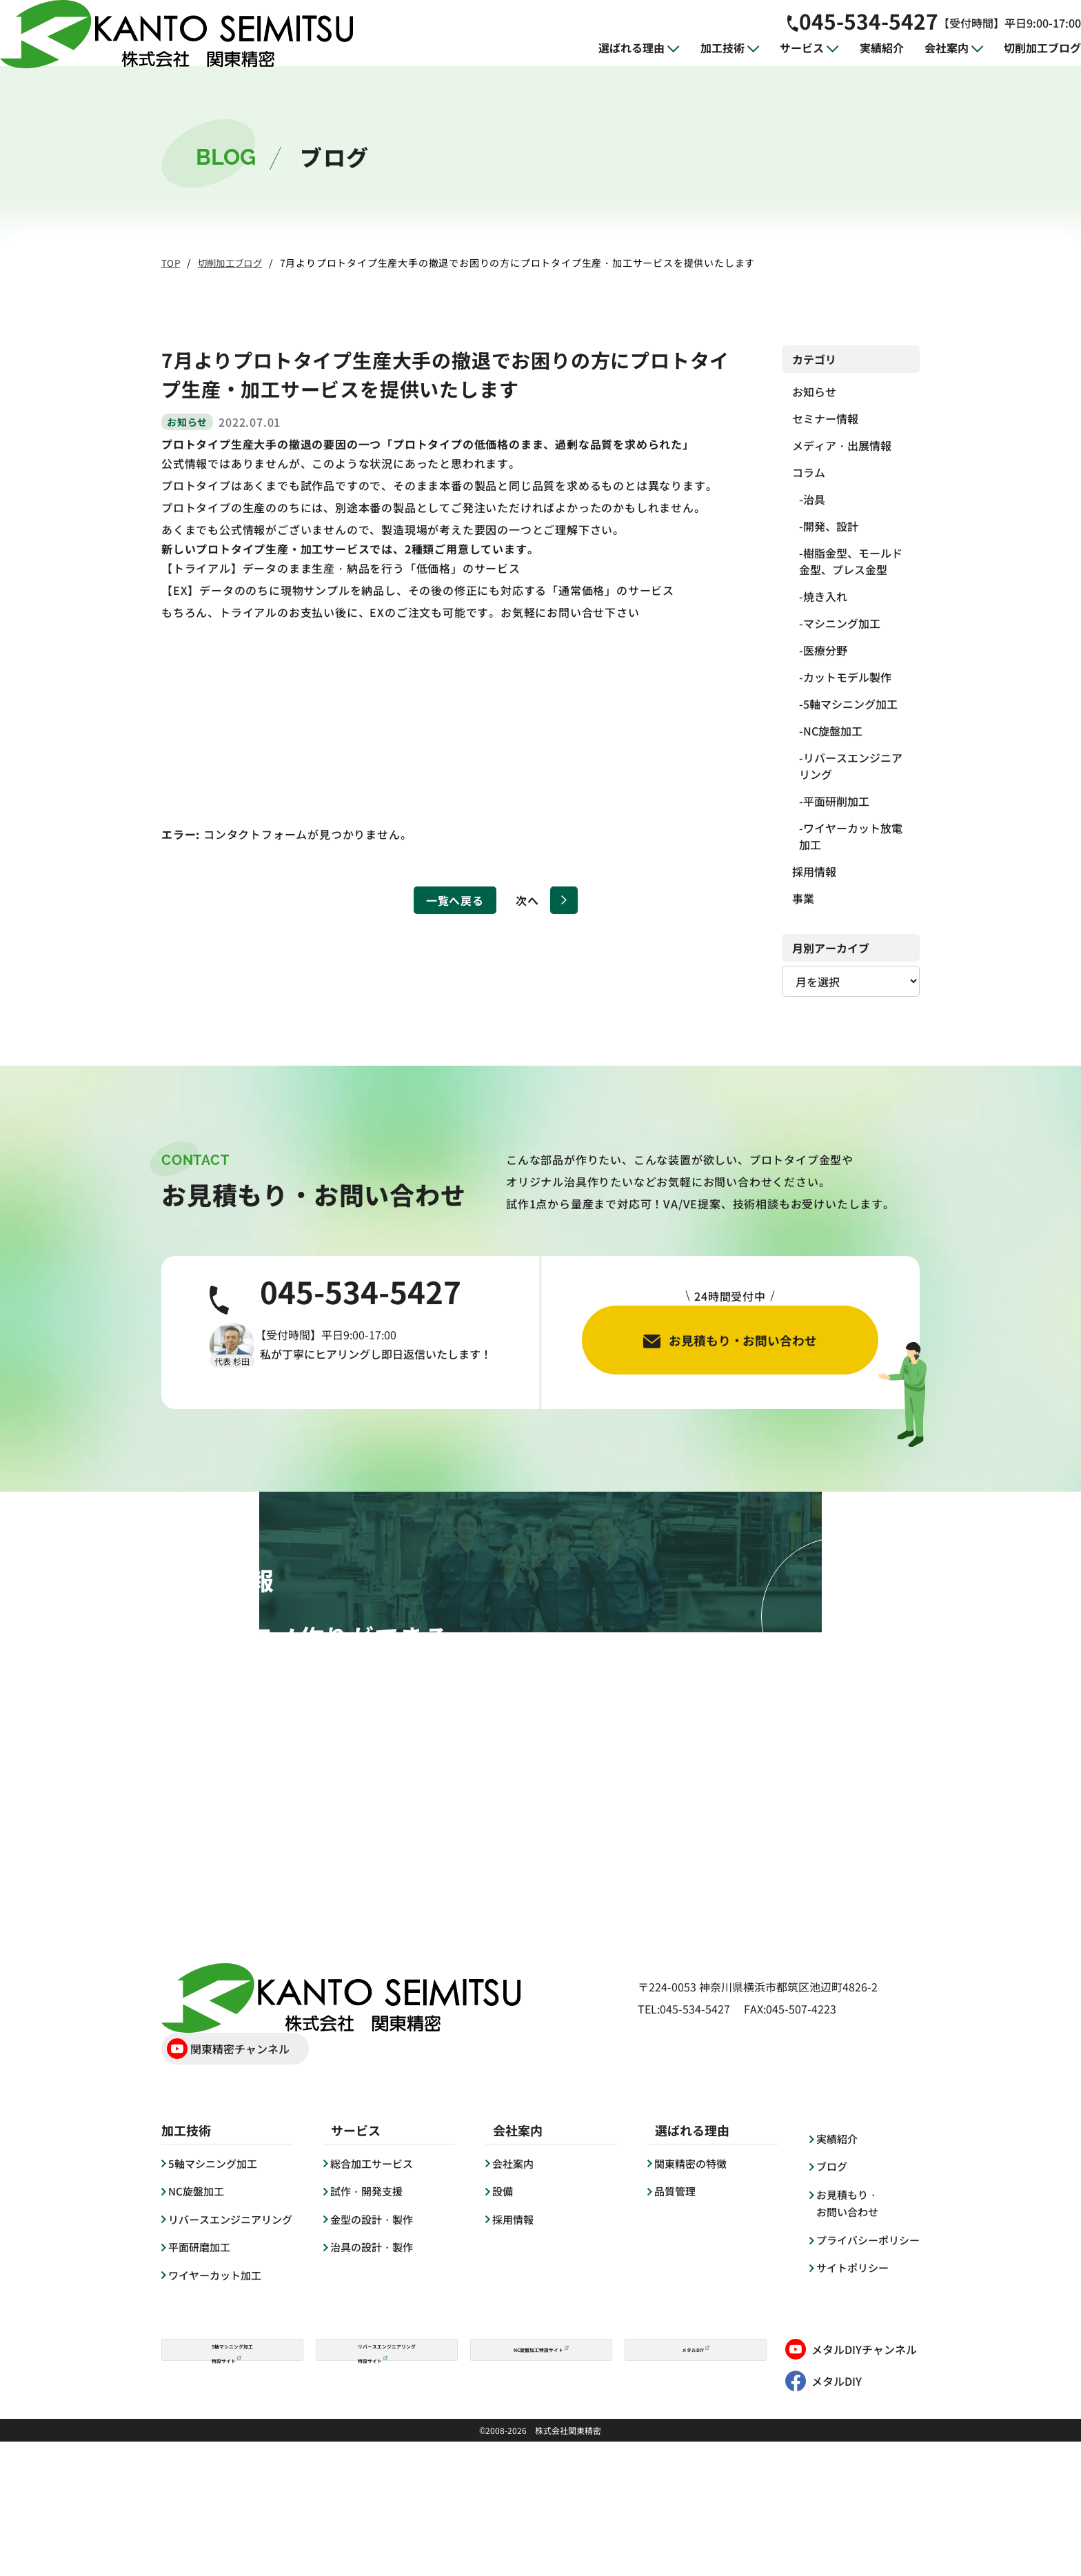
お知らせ (814, 391)
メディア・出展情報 (841, 445)
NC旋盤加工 (832, 730)
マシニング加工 (841, 623)
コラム (808, 472)
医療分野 (825, 650)
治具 (814, 499)
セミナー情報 (825, 418)
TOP (171, 263)
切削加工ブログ (235, 263)
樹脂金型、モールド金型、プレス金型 (850, 561)
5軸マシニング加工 (850, 704)
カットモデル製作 (847, 677)
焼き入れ (825, 596)
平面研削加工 (836, 801)
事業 (803, 898)
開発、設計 (830, 526)
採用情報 (814, 871)
